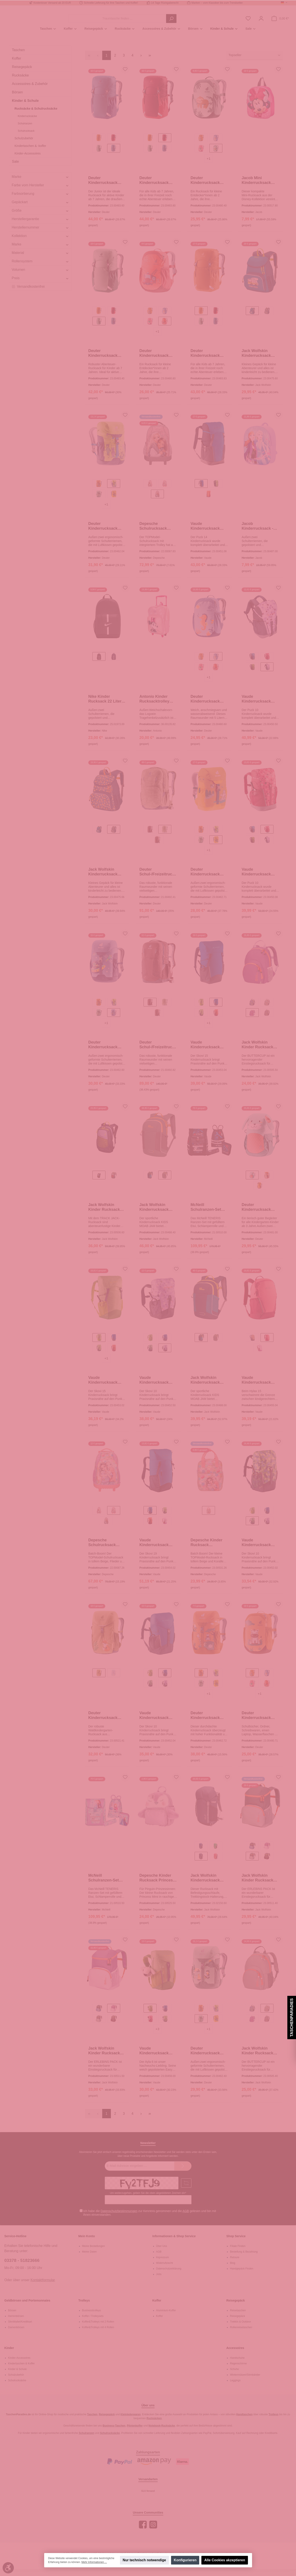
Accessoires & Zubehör (30, 91)
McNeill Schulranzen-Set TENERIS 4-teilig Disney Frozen (103, 1884)
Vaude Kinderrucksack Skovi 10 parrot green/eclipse (256, 1549)
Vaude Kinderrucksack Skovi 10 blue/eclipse (154, 1722)
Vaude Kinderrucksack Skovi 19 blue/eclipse (154, 1549)
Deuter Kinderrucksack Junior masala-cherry (154, 187)
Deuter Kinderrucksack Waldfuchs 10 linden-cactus (103, 1722)
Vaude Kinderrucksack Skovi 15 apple (103, 1387)
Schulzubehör (24, 145)
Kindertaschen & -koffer (30, 152)
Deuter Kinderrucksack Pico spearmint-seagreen (205, 187)
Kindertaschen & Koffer (21, 2370)
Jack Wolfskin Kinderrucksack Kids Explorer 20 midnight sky (206, 1884)
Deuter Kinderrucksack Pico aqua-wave (205, 706)
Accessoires (235, 2355)
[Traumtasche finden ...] (141, 22)
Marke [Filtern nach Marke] (40, 251)
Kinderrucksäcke (27, 123)
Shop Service (236, 2243)
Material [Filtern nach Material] (40, 259)
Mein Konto (86, 2243)
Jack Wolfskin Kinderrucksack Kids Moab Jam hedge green (154, 1214)
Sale (15, 168)
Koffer (16, 65)
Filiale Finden (237, 2253)
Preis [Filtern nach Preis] (40, 285)
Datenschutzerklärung (168, 2275)
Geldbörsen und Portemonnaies (27, 2307)
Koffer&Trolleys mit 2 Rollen (98, 2328)
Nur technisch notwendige (144, 2560)
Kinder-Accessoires (28, 160)
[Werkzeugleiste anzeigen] (8, 2567)
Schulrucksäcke (17, 2387)
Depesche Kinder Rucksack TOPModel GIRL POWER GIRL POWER (206, 1549)
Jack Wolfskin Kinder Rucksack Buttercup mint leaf (259, 2057)
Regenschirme (238, 2370)
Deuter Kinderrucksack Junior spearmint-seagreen (104, 360)
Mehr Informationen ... (94, 2562)
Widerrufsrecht (164, 2269)
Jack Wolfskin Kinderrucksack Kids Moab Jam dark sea (205, 1387)
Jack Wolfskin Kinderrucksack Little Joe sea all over (103, 878)
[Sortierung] (254, 62)
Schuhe (234, 2376)
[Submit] (182, 2173)
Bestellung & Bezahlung (243, 2258)
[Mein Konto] (261, 22)
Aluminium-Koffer (166, 2317)
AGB (185, 2218)
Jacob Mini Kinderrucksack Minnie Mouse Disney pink (256, 187)
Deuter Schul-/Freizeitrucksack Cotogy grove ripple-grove (157, 878)
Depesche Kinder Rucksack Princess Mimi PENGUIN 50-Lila (157, 1884)
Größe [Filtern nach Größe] (40, 217)
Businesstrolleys (91, 2317)
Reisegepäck (22, 74)
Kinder (9, 2355)
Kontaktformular (43, 2287)
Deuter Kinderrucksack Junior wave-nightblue (103, 187)
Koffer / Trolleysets (93, 2322)
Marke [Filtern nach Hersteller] (40, 183)
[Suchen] (195, 22)
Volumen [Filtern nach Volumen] (40, 276)
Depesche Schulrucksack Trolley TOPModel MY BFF (155, 533)
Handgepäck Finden (241, 2275)
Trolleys (84, 2307)
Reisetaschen (238, 2317)
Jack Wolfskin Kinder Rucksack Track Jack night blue (104, 1214)
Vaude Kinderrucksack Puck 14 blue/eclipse (205, 533)
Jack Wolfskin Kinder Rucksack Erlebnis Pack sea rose (104, 2057)
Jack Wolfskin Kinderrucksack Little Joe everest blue (257, 360)
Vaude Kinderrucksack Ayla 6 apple (154, 2057)
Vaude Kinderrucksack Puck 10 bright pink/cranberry (256, 878)
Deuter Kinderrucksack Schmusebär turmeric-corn (205, 878)
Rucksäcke (20, 82)
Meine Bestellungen (93, 2253)
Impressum (162, 2264)
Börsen (17, 99)
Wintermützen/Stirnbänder (245, 2381)
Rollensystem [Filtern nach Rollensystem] (40, 268)
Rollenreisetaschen (241, 2334)
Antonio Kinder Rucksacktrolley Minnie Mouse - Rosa (154, 706)
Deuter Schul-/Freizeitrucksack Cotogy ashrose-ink (157, 1051)
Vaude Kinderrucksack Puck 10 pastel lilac (259, 706)
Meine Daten (89, 2258)
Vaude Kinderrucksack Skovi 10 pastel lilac (157, 1387)
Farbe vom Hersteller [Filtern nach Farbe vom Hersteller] (40, 192)
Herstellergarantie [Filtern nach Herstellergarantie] (40, 226)
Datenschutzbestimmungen (118, 2218)
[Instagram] (153, 2531)
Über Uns (161, 2253)
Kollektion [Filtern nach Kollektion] (40, 243)
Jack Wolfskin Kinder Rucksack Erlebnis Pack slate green (259, 1884)
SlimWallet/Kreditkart (20, 2328)
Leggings (235, 2387)
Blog (232, 2269)
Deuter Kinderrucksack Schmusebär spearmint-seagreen (209, 2057)
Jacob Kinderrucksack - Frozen (257, 533)
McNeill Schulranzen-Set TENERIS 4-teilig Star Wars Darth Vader (206, 1214)
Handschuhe (237, 2364)
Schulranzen (25, 130)
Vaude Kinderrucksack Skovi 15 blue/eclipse (205, 1051)
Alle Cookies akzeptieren (224, 2560)
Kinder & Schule (25, 107)
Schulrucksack (26, 137)
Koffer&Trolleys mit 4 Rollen (98, 2334)
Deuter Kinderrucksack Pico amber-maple (258, 1722)
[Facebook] (143, 2531)
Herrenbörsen (16, 2322)
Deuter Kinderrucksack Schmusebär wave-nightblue (106, 1051)
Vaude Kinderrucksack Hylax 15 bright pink (260, 1387)
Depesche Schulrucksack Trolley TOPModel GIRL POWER (104, 1549)
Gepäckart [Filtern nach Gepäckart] (40, 209)
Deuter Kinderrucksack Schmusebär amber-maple (209, 1722)
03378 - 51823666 (21, 2267)
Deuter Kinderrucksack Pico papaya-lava (155, 360)
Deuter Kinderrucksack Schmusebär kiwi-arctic (104, 533)
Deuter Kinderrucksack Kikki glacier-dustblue (256, 1214)
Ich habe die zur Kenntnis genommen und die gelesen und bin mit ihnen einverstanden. (149, 2220)
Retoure (234, 2264)
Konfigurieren (185, 2560)
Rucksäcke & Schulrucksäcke (36, 115)
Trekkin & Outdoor (240, 2328)
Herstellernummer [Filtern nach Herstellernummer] (40, 234)
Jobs (159, 2281)
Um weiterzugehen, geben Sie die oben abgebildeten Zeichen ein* (148, 2199)
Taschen (18, 57)
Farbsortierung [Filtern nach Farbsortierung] (40, 200)
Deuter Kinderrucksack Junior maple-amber (209, 360)
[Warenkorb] (280, 22)
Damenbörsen (16, 2334)
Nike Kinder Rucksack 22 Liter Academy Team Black (104, 706)
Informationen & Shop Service (174, 2243)
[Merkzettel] (248, 22)
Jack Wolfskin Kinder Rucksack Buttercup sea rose (259, 1051)
